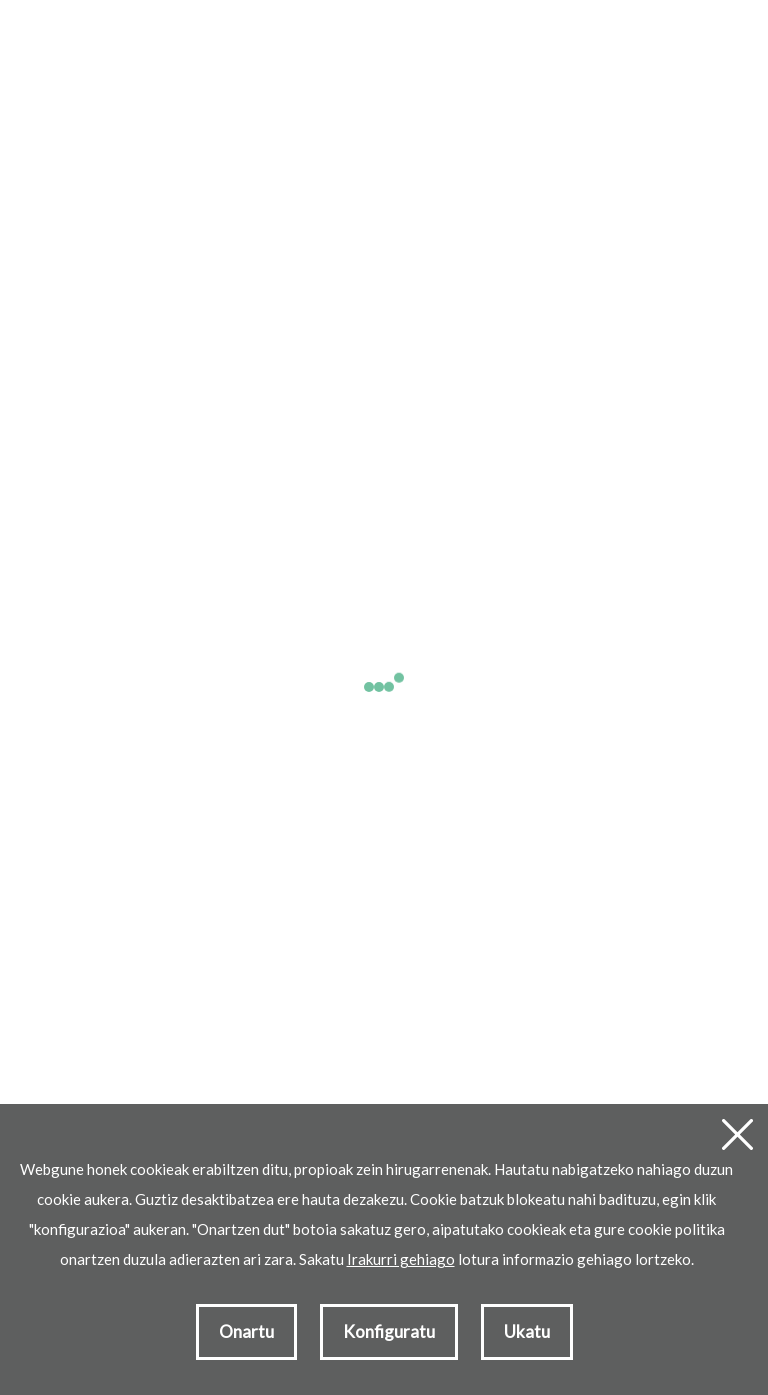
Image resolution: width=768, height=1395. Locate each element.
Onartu (246, 1331)
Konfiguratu (389, 1331)
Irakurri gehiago (401, 1259)
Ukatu (527, 1331)
